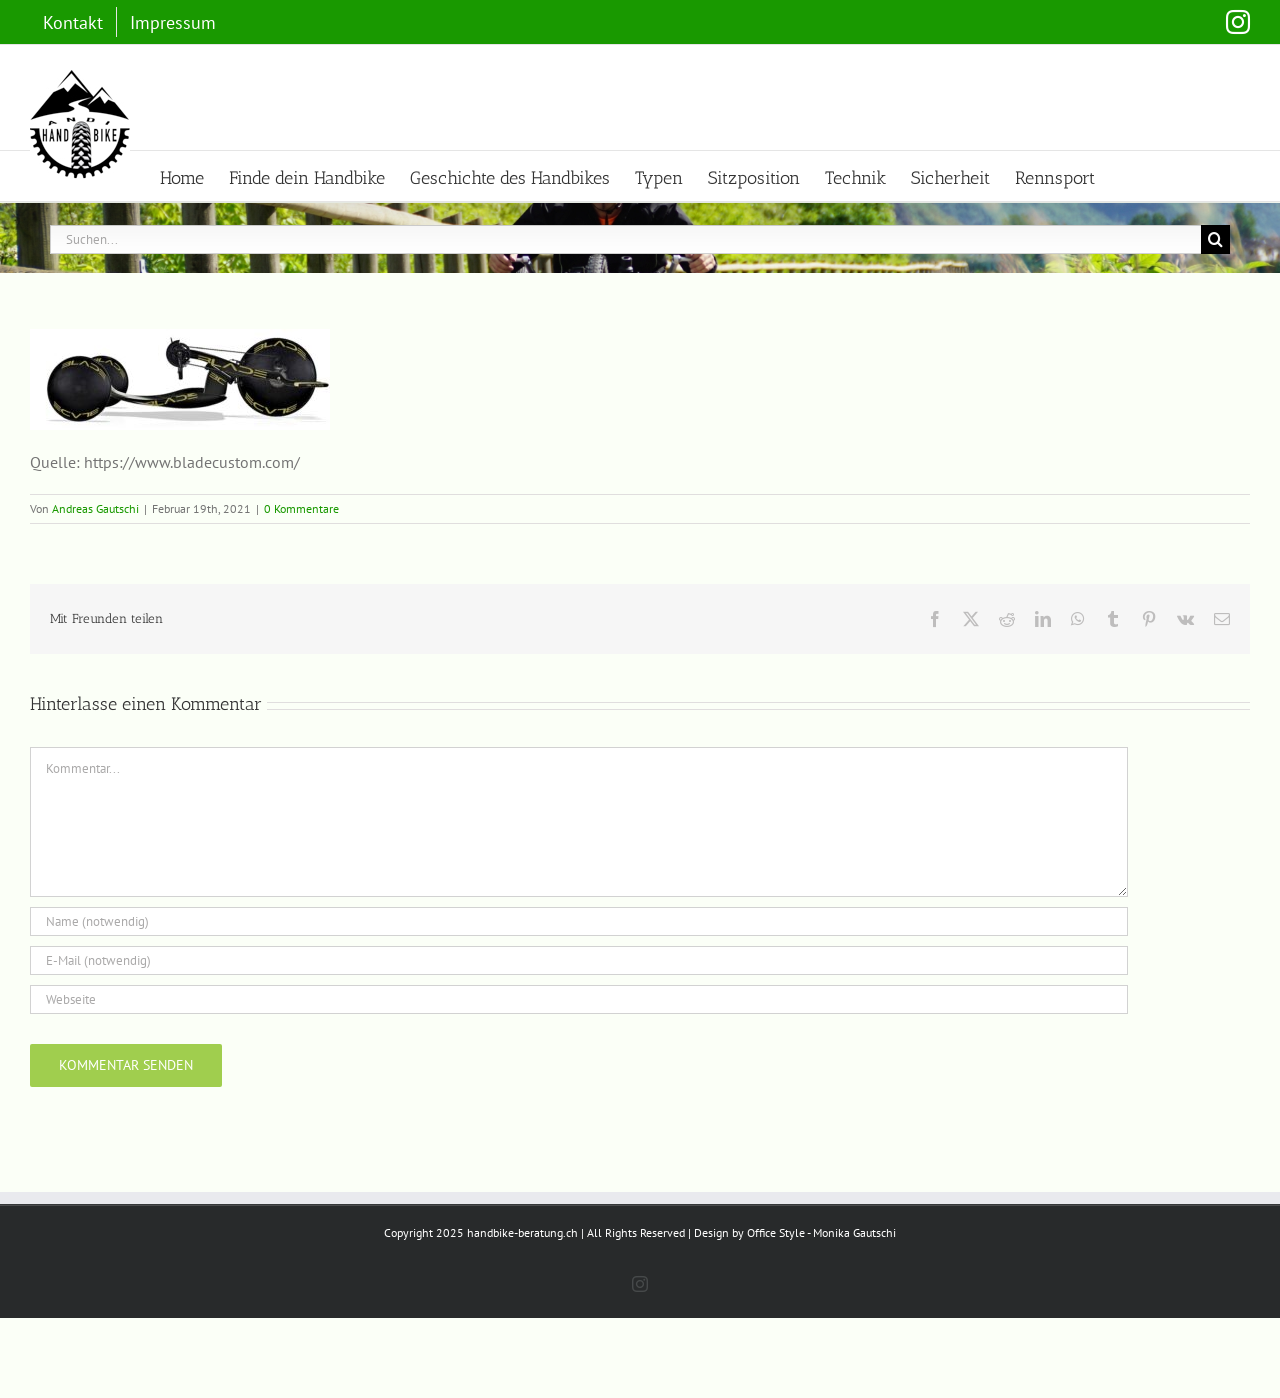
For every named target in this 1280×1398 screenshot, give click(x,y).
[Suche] (1215, 239)
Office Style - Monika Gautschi (821, 1312)
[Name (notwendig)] (579, 921)
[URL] (579, 999)
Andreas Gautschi (95, 508)
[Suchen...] (625, 239)
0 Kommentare (301, 508)
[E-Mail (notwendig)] (579, 960)
